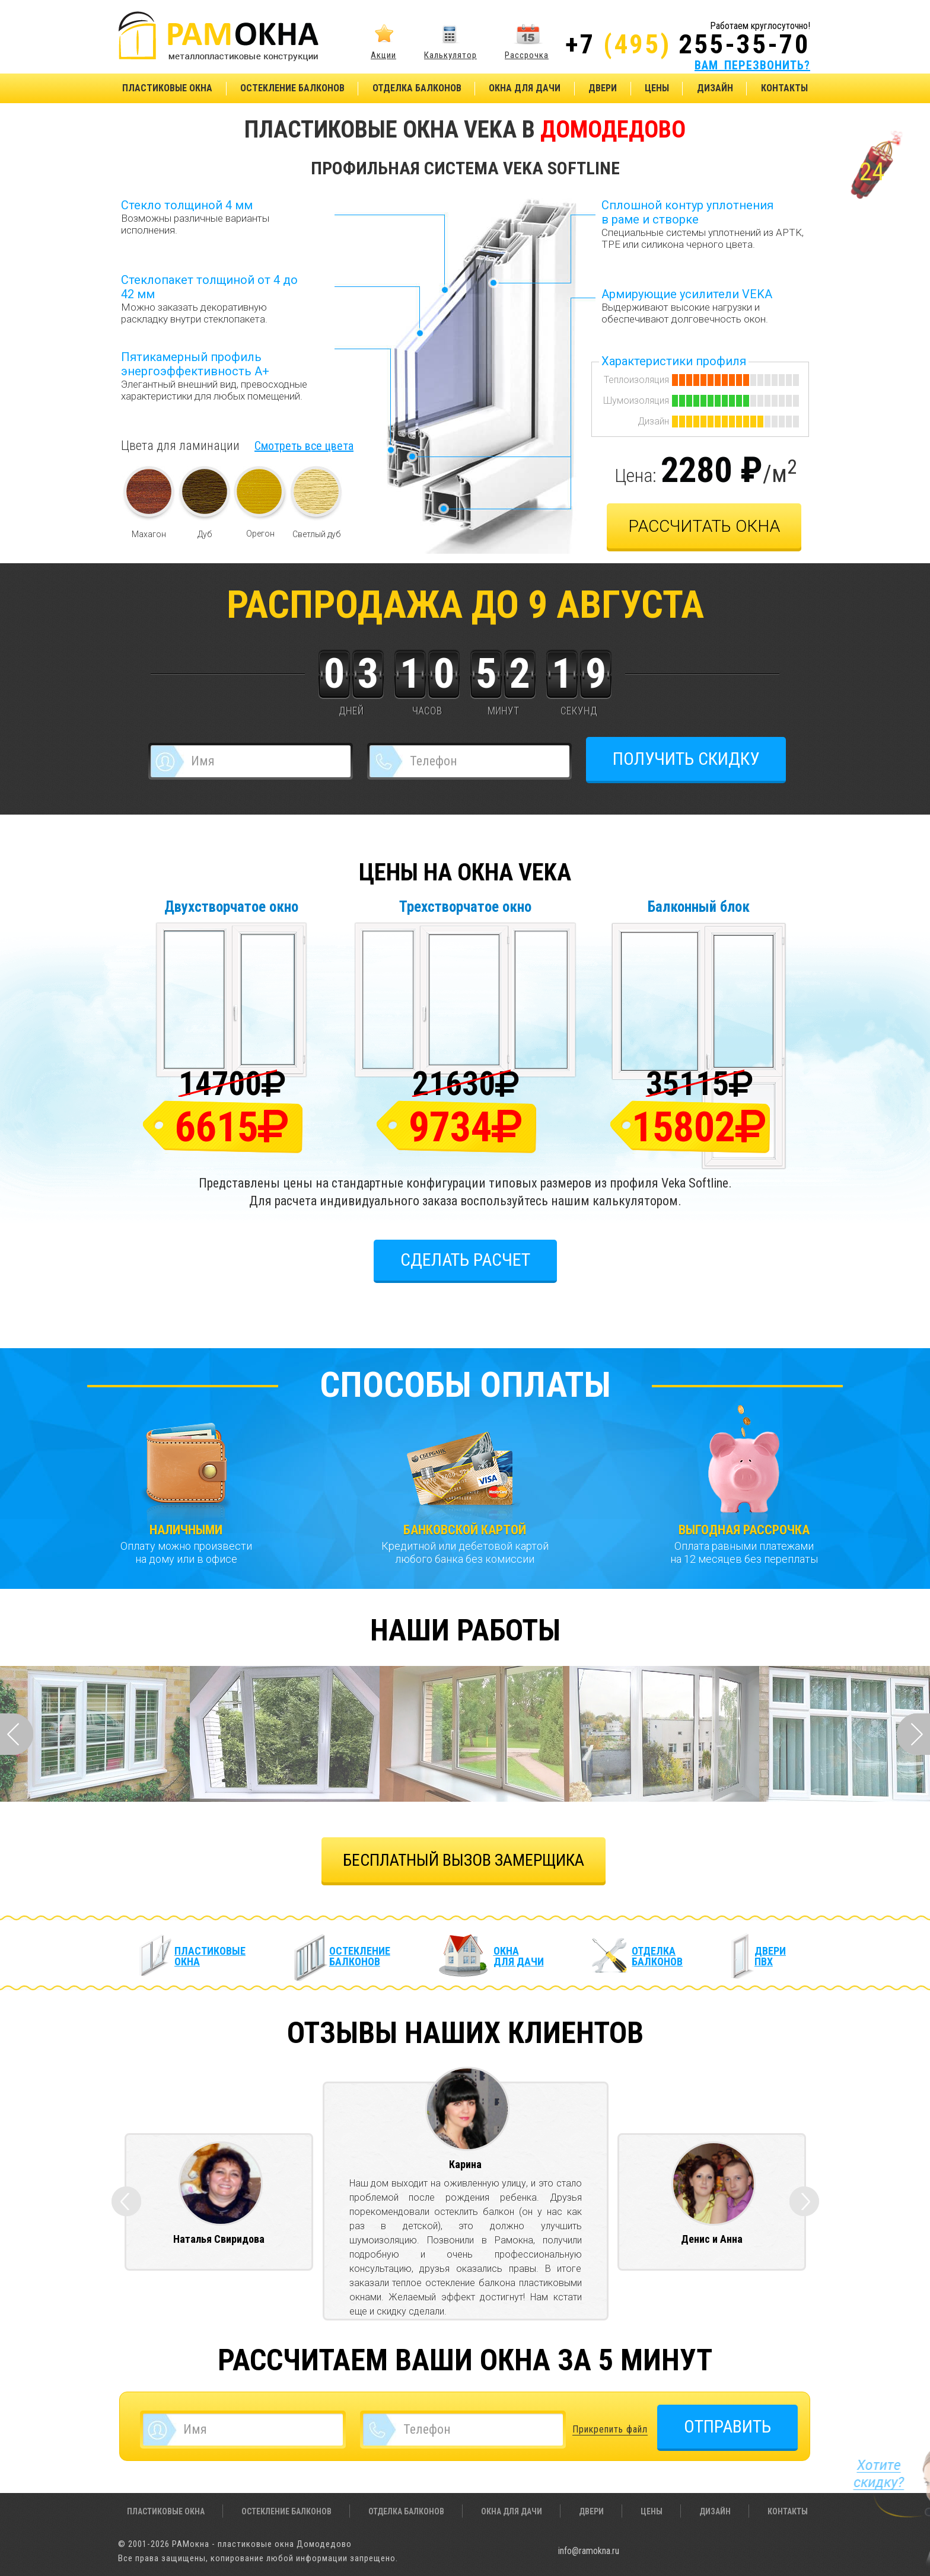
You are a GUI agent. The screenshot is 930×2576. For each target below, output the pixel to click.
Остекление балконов (292, 88)
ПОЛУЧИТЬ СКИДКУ (686, 758)
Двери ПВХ (770, 1956)
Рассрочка (527, 55)
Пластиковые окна (167, 88)
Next (913, 1734)
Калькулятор (450, 55)
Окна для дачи (524, 88)
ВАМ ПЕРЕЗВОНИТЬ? (752, 65)
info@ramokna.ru (588, 2550)
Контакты (784, 88)
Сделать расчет (465, 1259)
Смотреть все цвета (303, 446)
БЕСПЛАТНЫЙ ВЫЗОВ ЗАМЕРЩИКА (463, 1860)
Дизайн (715, 88)
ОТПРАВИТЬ (727, 2426)
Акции (383, 55)
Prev (16, 1734)
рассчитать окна (704, 526)
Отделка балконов (416, 88)
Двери (602, 88)
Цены (657, 88)
